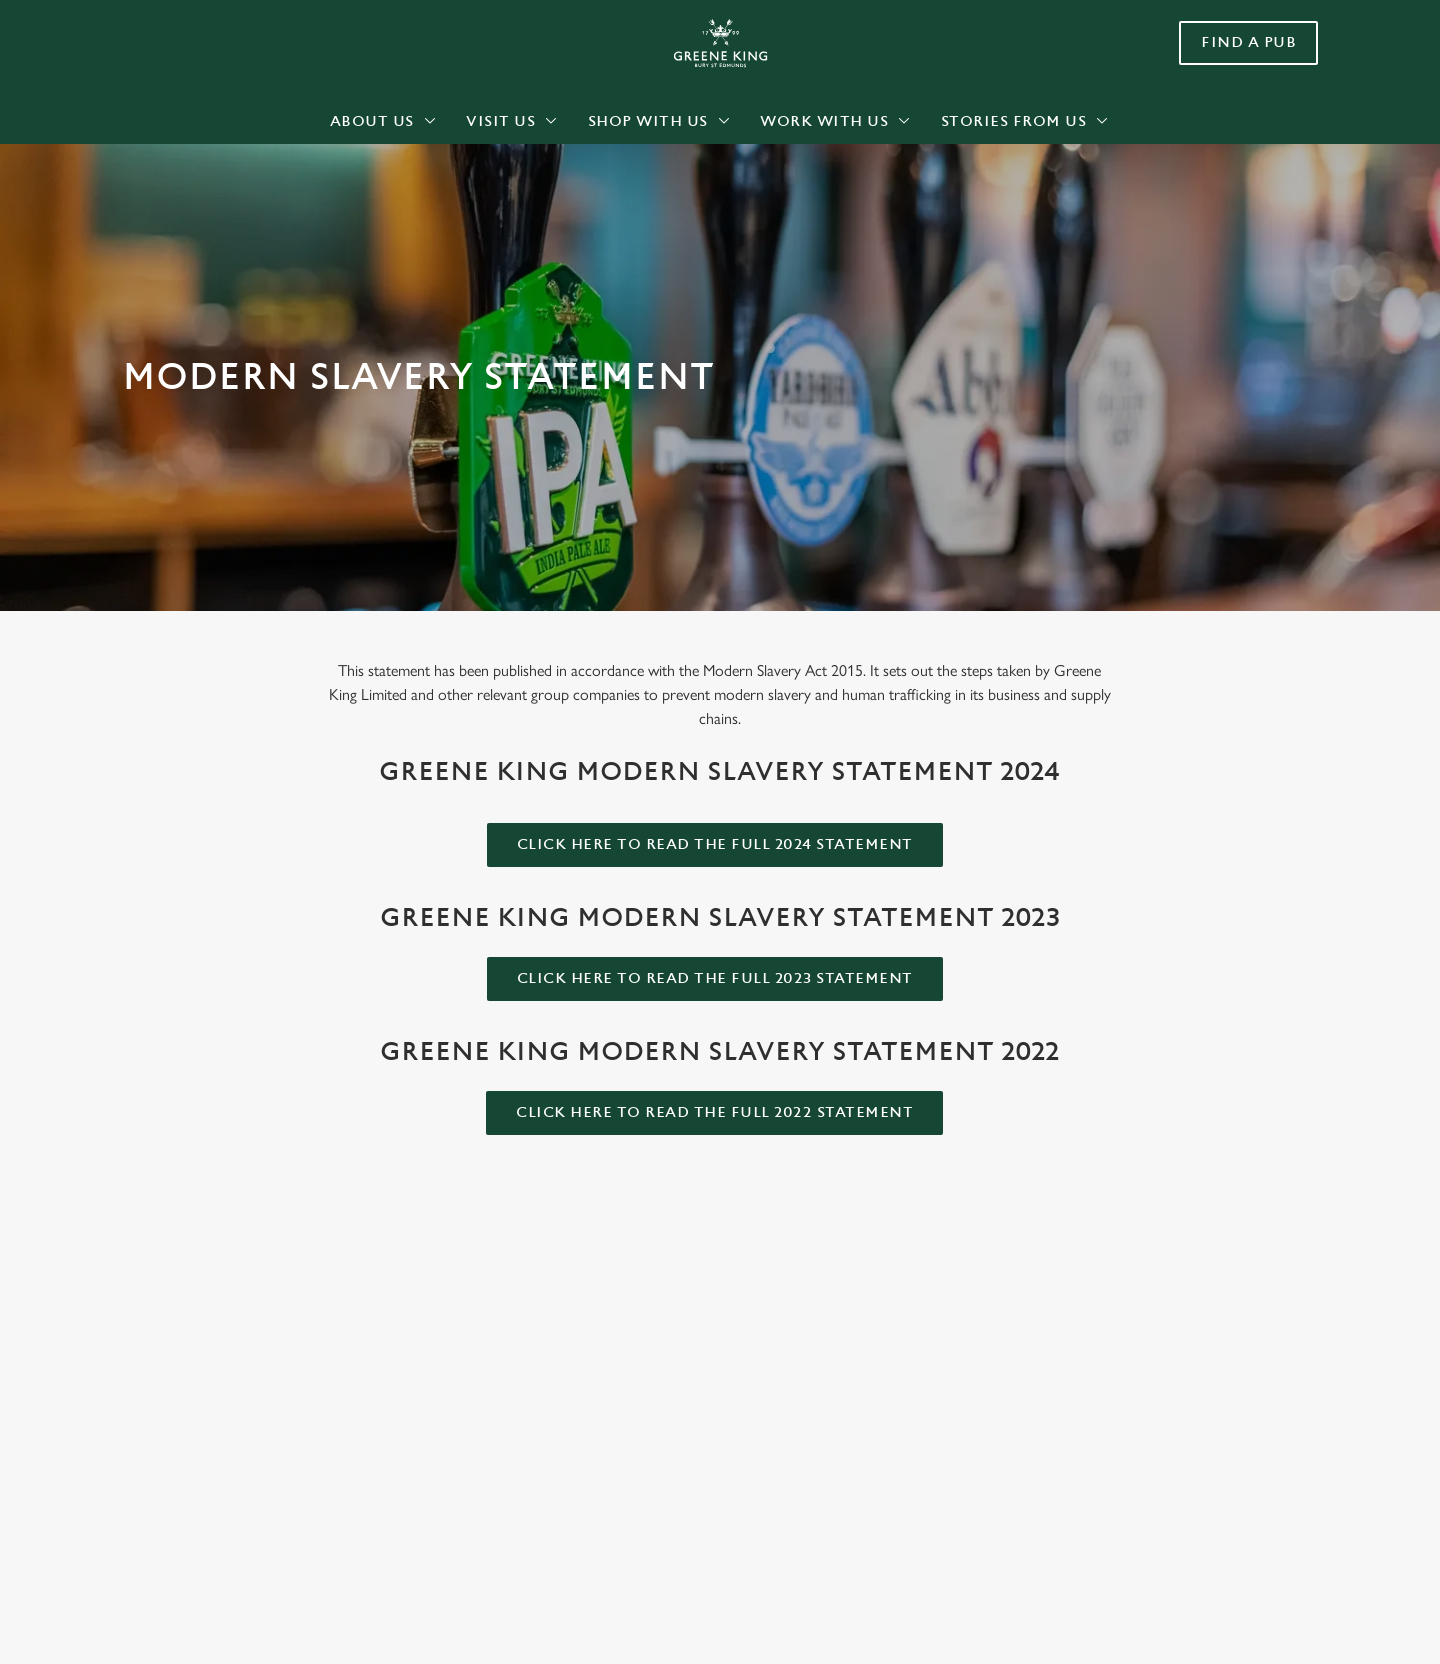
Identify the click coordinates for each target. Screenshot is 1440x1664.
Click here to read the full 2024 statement (715, 844)
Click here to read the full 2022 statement (714, 1112)
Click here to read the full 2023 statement (715, 978)
